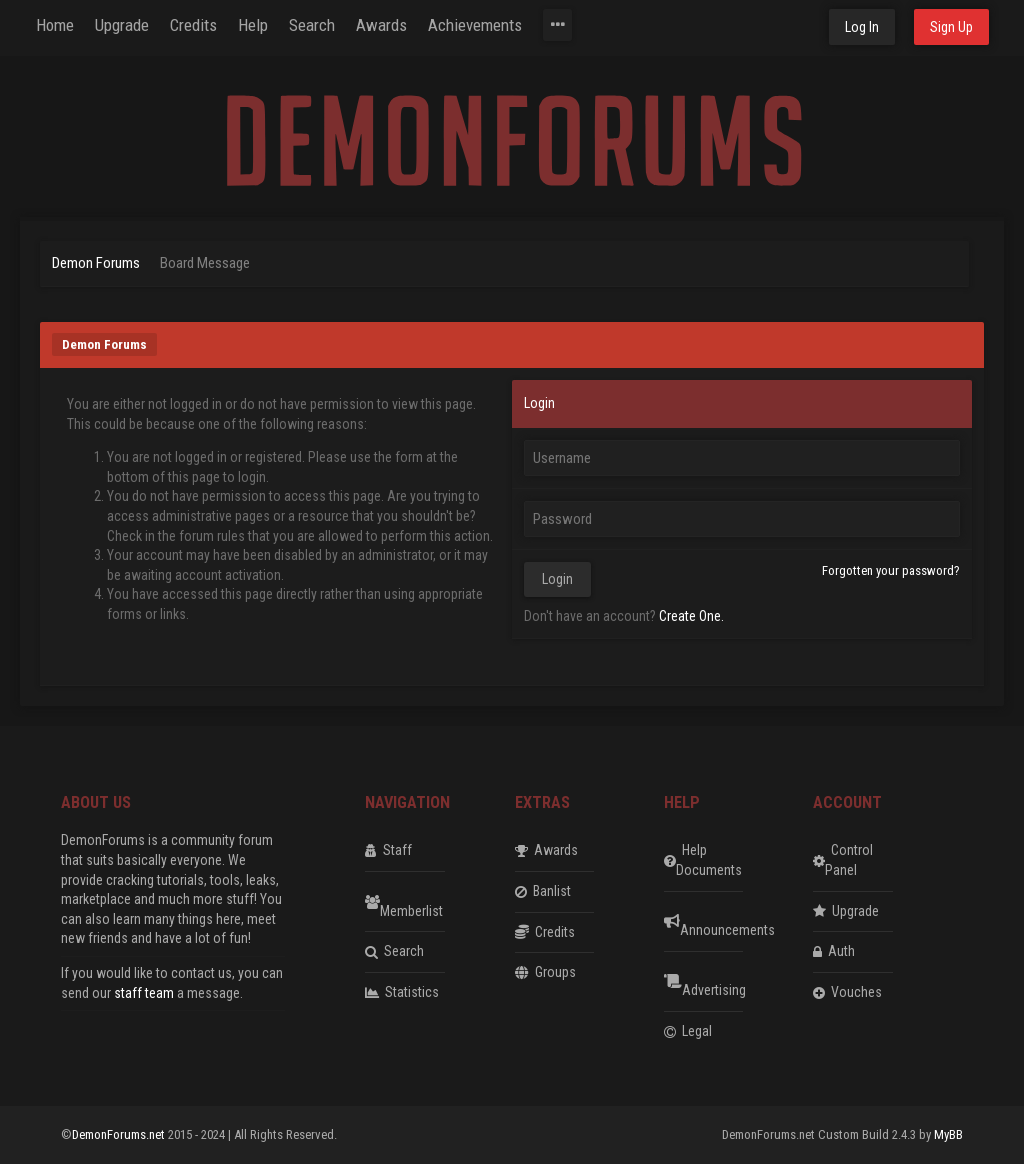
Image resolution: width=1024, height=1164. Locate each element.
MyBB (948, 1134)
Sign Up (951, 27)
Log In (862, 27)
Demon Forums (96, 263)
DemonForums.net (120, 1134)
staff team (144, 993)
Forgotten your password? (891, 570)
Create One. (691, 616)
